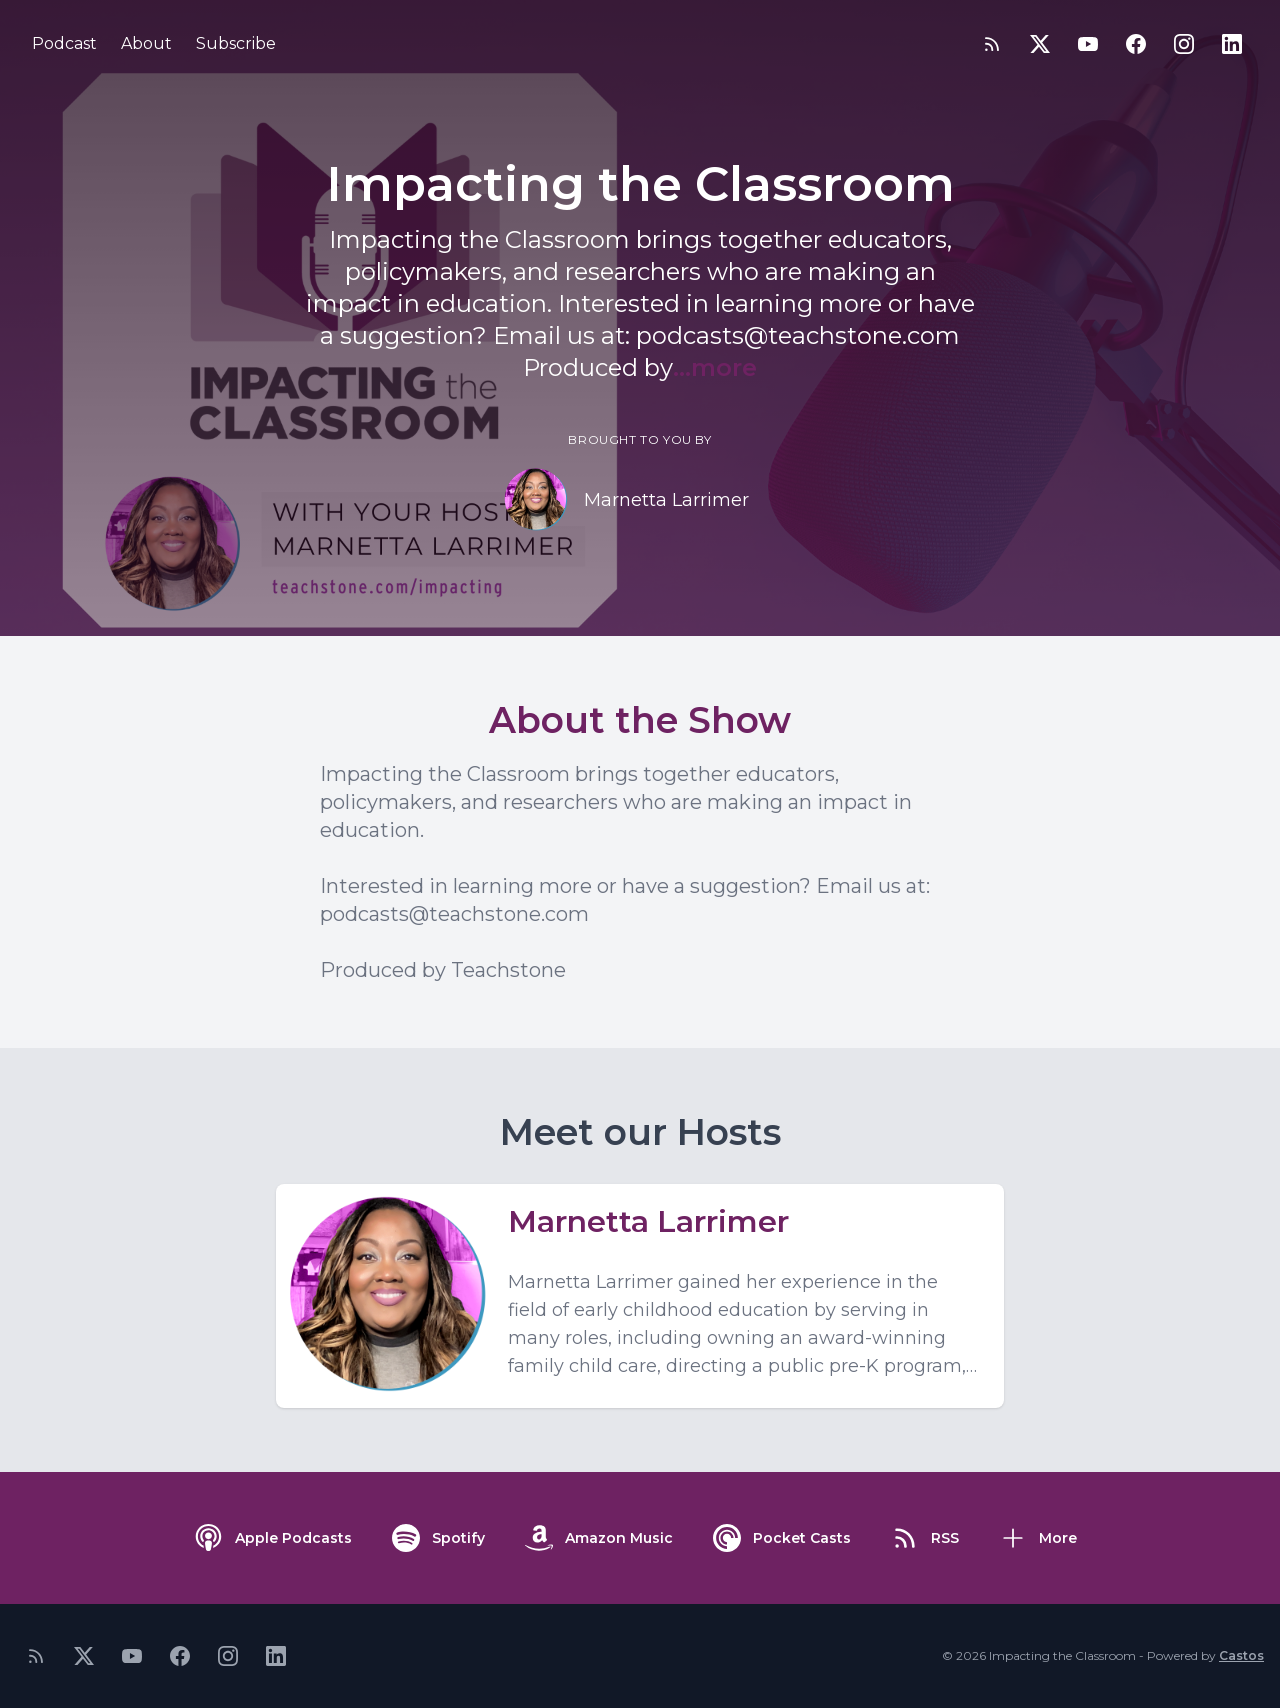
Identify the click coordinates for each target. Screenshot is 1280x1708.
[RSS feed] (992, 44)
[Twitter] (1040, 44)
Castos (1241, 1655)
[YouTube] (1088, 44)
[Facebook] (1136, 44)
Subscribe (236, 43)
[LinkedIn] (1232, 44)
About (146, 43)
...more (715, 367)
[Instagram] (1184, 44)
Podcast (64, 43)
